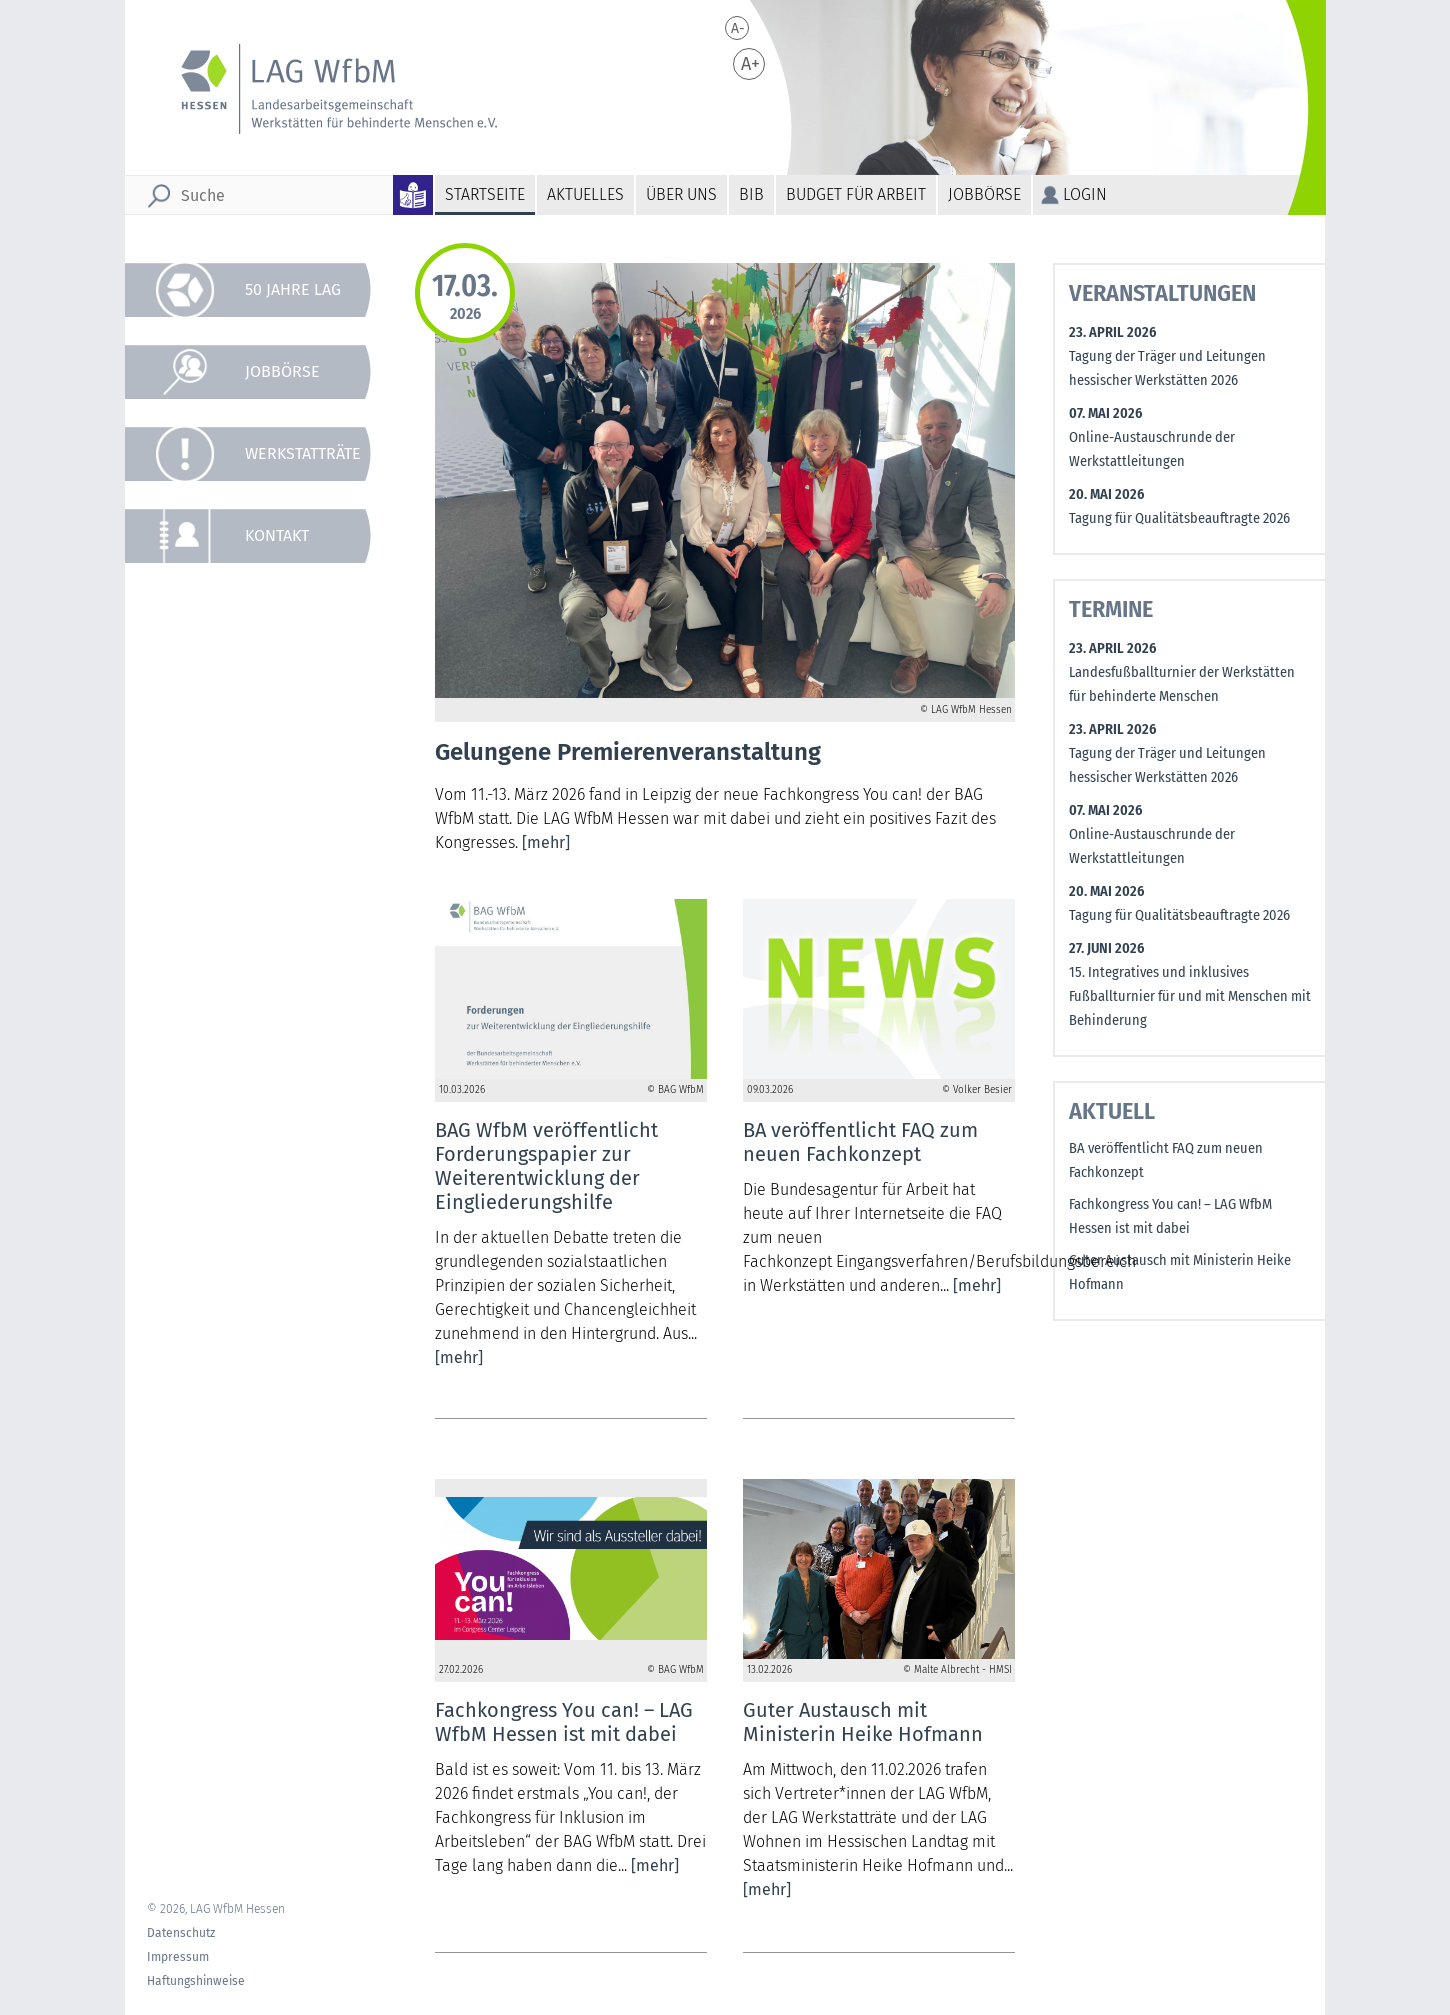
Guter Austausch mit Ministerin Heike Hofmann (1180, 1272)
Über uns (681, 194)
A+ (750, 64)
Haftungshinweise (196, 1981)
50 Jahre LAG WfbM (293, 298)
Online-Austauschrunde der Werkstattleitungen (1152, 449)
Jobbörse (984, 194)
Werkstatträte (303, 453)
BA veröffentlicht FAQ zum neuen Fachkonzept (1166, 1160)
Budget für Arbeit (856, 194)
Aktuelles (585, 194)
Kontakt (277, 535)
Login (1085, 194)
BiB (751, 194)
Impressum (178, 1957)
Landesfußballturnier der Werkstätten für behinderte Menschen (1182, 684)
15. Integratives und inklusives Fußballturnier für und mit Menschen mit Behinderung (1190, 996)
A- (738, 28)
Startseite (485, 194)
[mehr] (546, 842)
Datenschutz (181, 1933)
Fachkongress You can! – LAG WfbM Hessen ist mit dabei (1170, 1216)
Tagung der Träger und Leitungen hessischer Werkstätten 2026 (1167, 368)
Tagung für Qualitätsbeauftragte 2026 (1179, 518)
